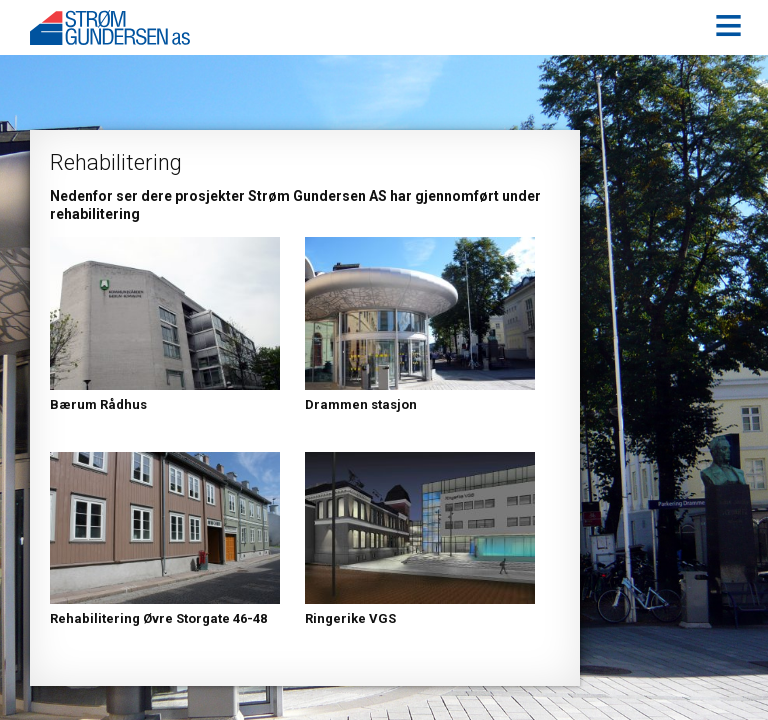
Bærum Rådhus (98, 404)
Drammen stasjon (361, 404)
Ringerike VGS (350, 618)
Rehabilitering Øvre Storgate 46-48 (158, 618)
